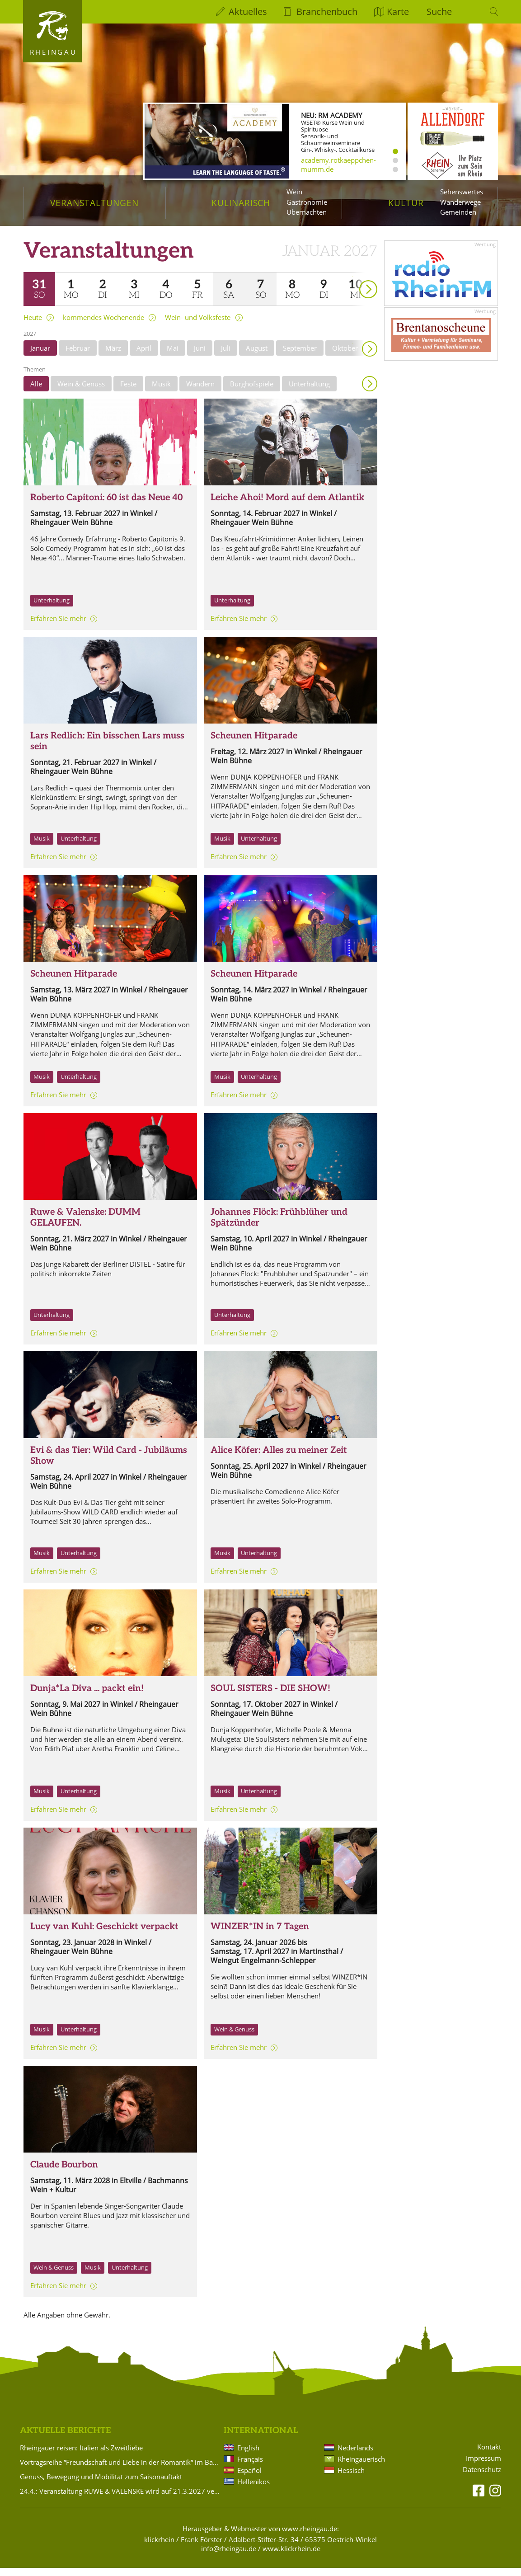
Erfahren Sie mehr (58, 626)
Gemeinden (458, 211)
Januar (40, 356)
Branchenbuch (326, 11)
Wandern (200, 391)
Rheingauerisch (361, 2467)
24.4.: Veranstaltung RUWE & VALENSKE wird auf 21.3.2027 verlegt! (120, 2499)
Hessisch (351, 2478)
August (257, 356)
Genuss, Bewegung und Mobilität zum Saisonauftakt (101, 2484)
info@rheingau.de (228, 2556)
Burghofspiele (251, 391)
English (248, 2455)
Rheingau (53, 51)
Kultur (406, 202)
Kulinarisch (240, 202)
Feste (128, 391)
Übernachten (306, 211)
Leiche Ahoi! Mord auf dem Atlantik (287, 505)
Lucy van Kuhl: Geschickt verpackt (104, 1934)
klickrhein (159, 2547)
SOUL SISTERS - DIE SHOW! (270, 1696)
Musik (161, 391)
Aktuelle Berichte (65, 2439)
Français (250, 2467)
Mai (172, 356)
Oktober (345, 356)
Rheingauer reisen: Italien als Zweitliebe (81, 2455)
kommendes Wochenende (103, 325)
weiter (352, 284)
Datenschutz (482, 2477)
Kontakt (489, 2455)
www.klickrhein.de (291, 2556)
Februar (78, 356)
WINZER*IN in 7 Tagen (260, 1934)
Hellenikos (253, 2489)
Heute (32, 325)
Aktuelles (248, 11)
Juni (200, 356)
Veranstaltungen (94, 202)
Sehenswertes (461, 191)
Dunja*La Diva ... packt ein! (87, 1696)
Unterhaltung (309, 391)
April (143, 356)
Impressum (483, 2466)
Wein (294, 191)
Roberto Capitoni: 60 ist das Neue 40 (106, 505)
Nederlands (355, 2455)
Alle (36, 391)
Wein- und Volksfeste (197, 325)
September (300, 356)
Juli (225, 356)
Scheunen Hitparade (254, 743)
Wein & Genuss (81, 391)
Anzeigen (369, 392)
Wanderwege (460, 202)
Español (249, 2478)
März (113, 356)
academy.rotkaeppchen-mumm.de (338, 164)
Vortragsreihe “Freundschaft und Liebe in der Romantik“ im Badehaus (120, 2470)
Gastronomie (306, 202)
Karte (398, 11)
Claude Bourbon (64, 2172)
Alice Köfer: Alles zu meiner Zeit (279, 1458)
